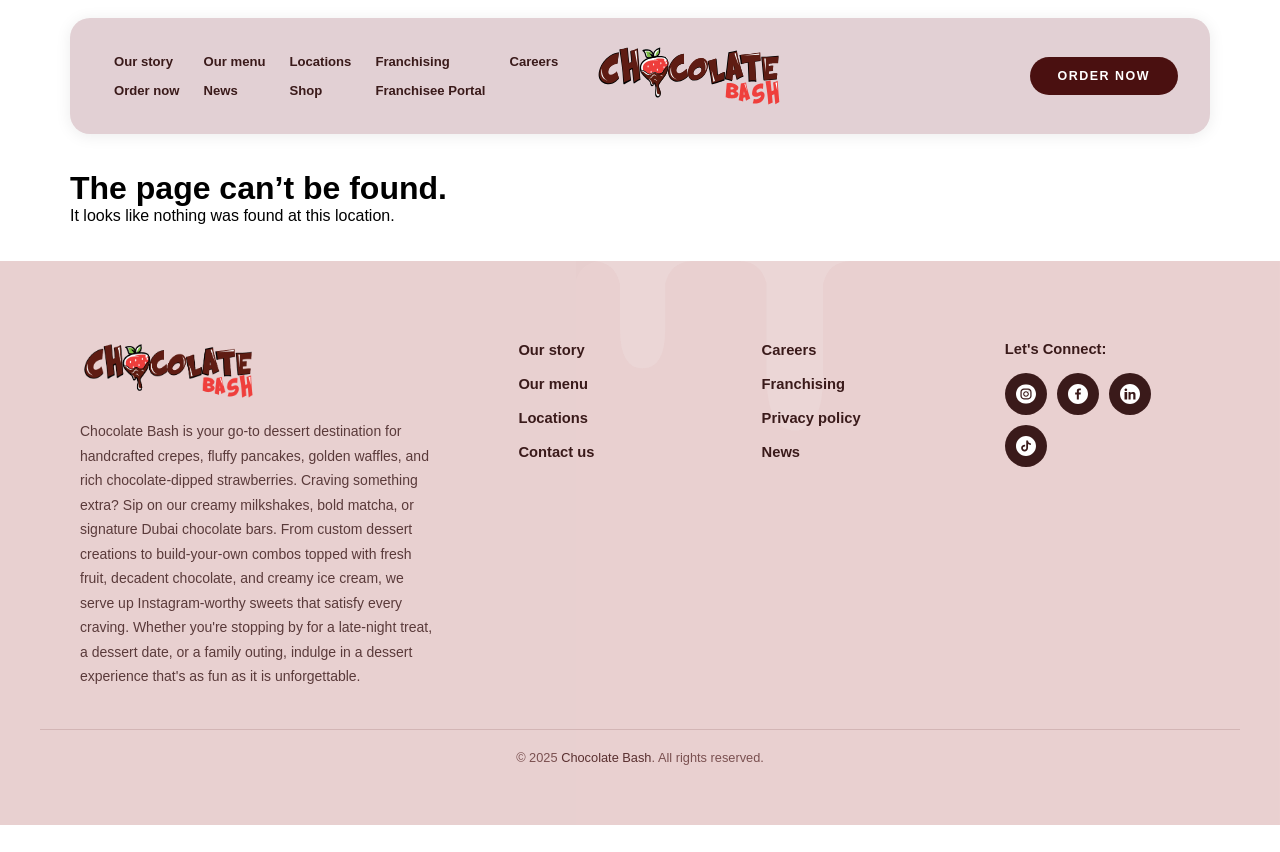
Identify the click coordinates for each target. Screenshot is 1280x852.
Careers (533, 61)
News (221, 90)
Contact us (556, 452)
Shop (305, 90)
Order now (147, 90)
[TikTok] (1026, 446)
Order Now (1104, 76)
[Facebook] (1078, 394)
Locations (320, 61)
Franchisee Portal (430, 90)
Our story (143, 61)
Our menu (235, 61)
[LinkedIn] (1130, 394)
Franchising (412, 61)
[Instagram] (1026, 394)
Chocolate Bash (606, 757)
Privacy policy (811, 418)
